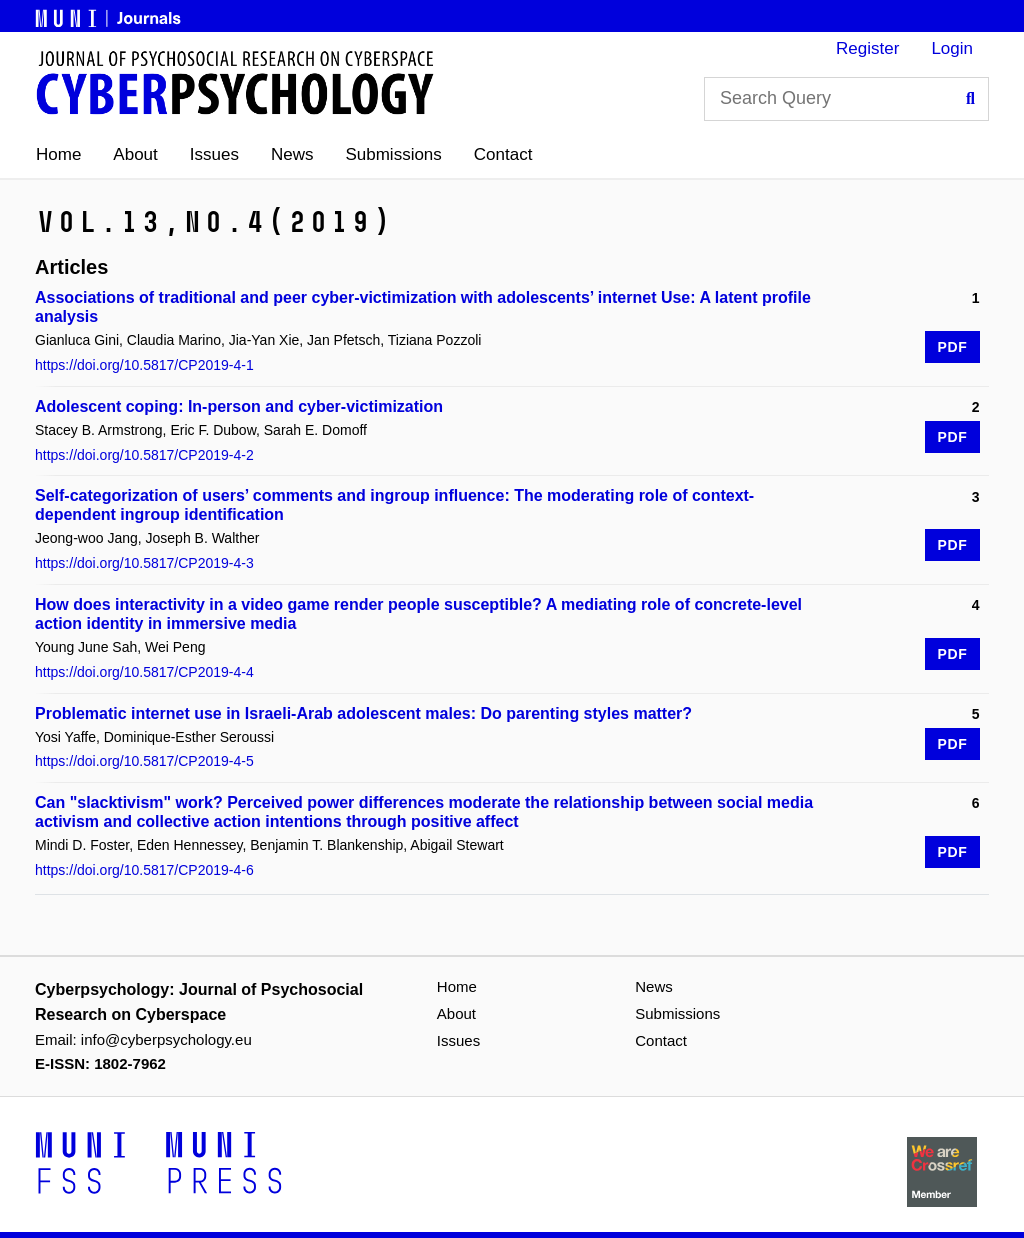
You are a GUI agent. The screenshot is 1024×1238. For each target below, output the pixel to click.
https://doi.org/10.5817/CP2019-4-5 (144, 761)
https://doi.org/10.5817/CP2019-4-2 (144, 455)
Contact (503, 154)
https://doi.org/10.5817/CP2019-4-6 (144, 870)
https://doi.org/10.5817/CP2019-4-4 (144, 672)
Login (952, 48)
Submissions (393, 154)
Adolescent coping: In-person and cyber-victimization (239, 406)
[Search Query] (846, 99)
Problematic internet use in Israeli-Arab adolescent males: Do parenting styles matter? (363, 713)
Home (58, 154)
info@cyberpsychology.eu (166, 1039)
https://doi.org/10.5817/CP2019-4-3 (144, 563)
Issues (214, 154)
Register (867, 48)
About (135, 154)
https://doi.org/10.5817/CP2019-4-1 (144, 365)
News (292, 154)
